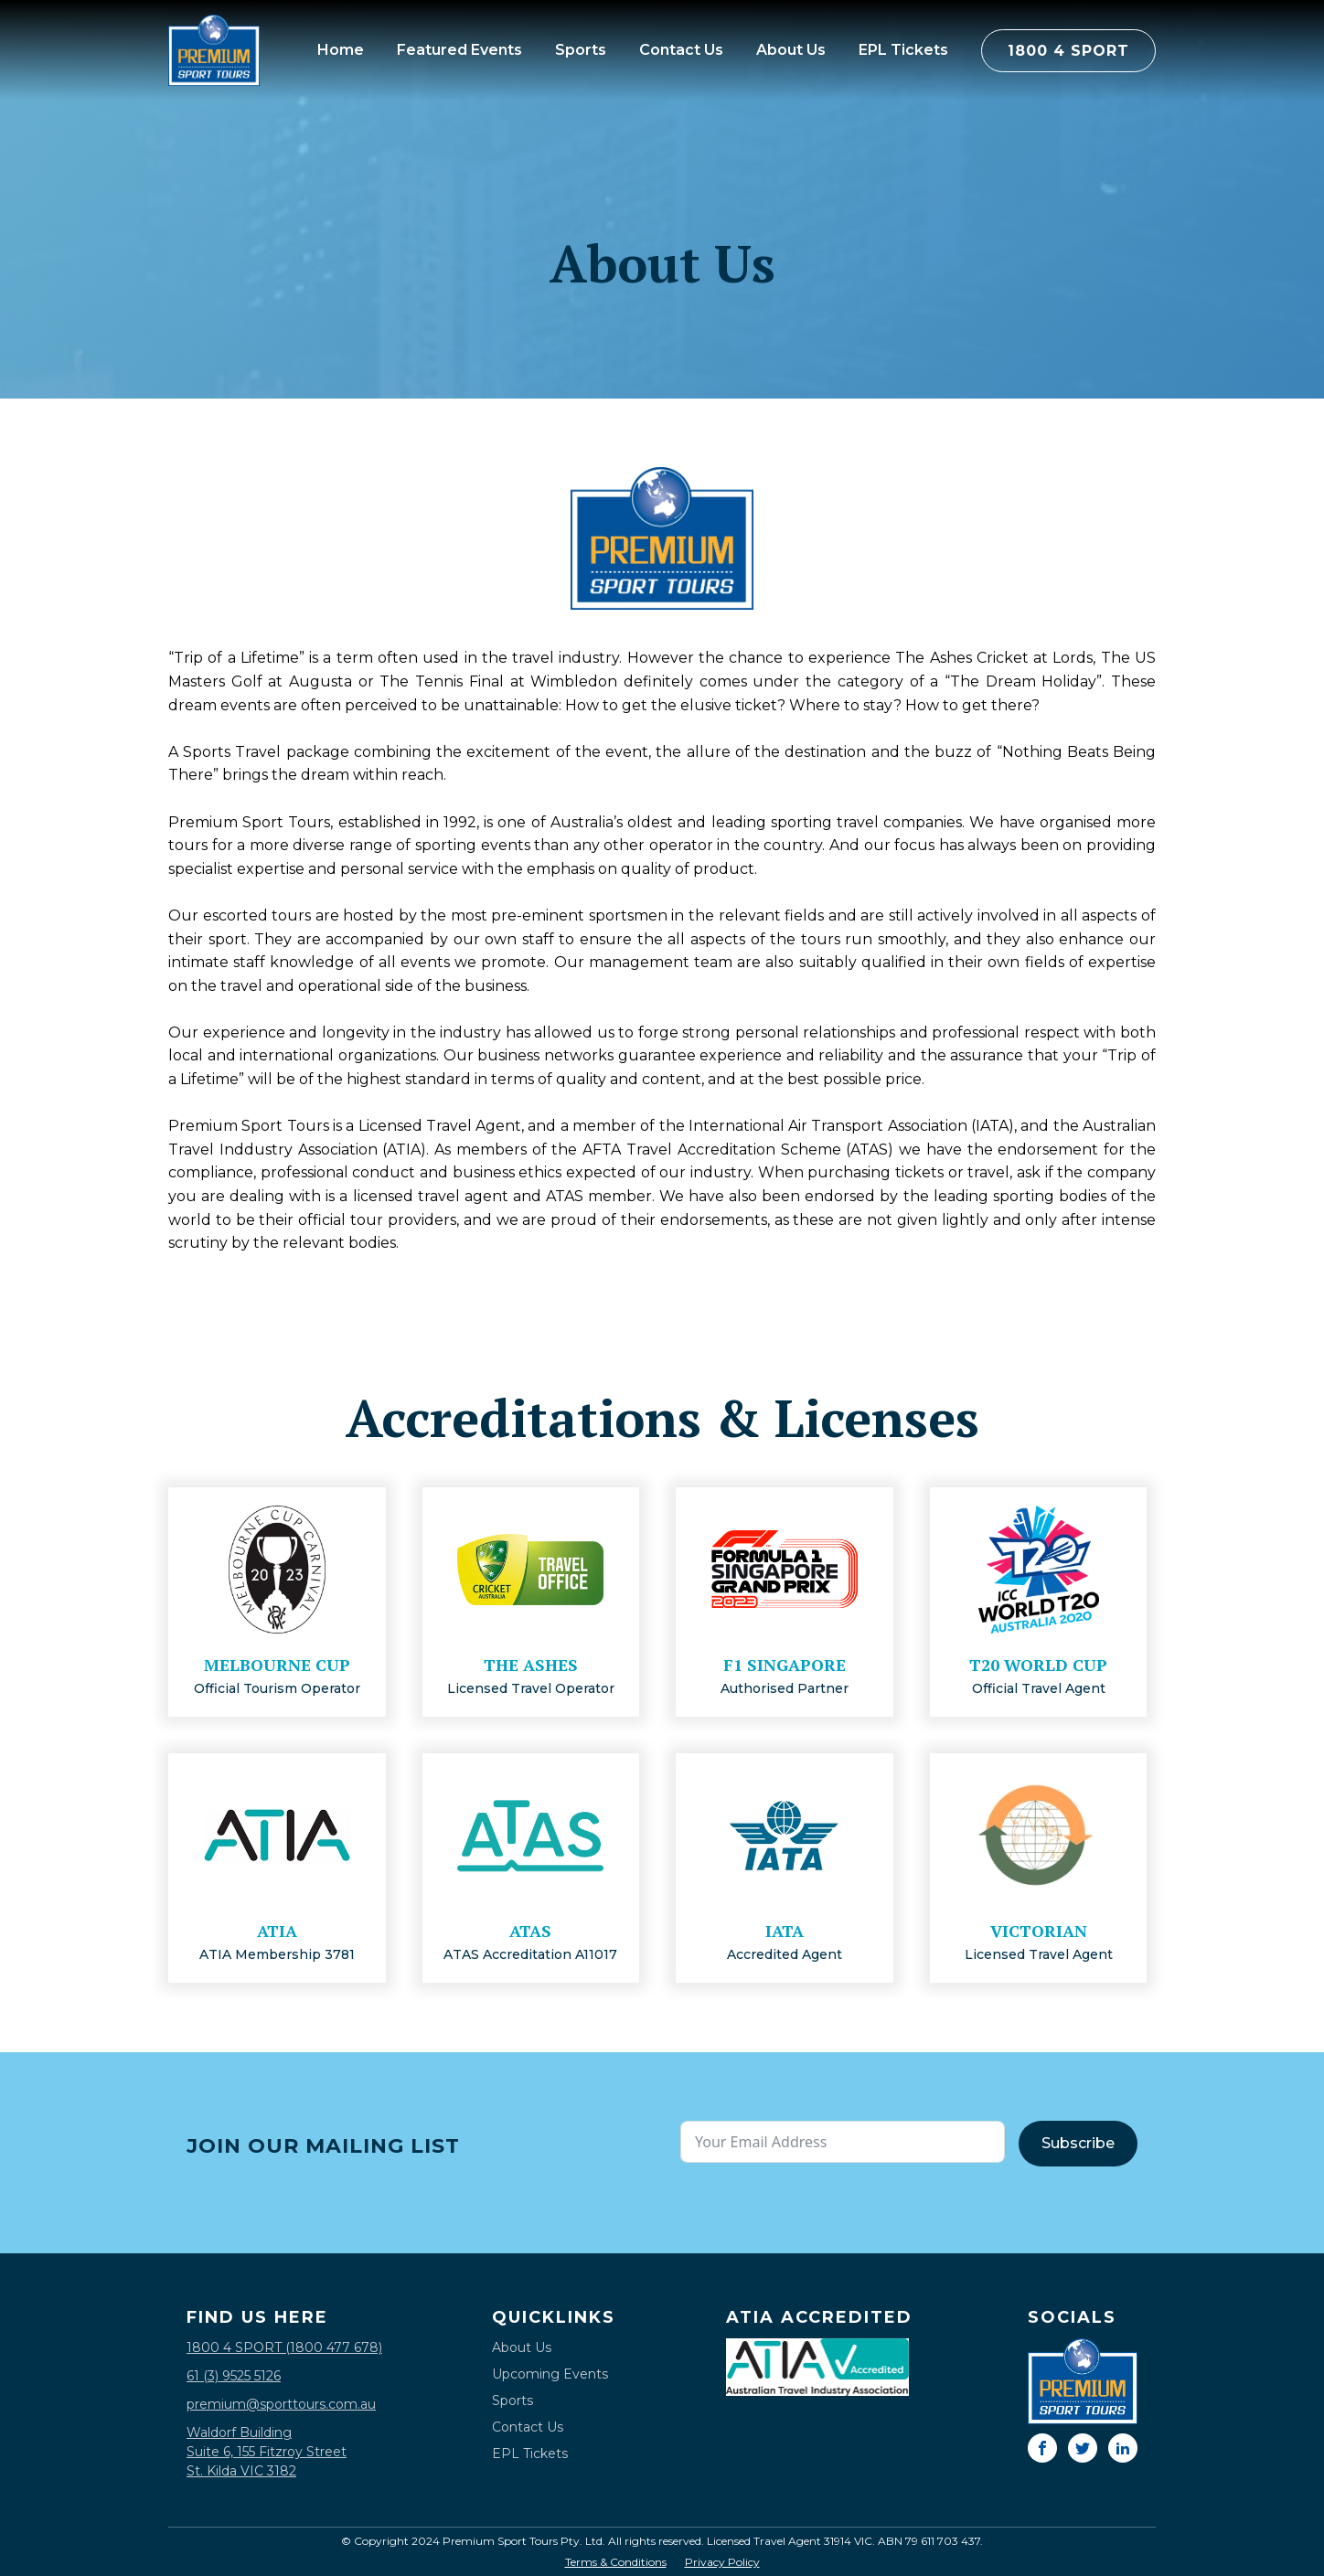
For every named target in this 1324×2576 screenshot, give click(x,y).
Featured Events (459, 50)
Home (340, 50)
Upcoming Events (550, 2374)
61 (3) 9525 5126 (234, 2376)
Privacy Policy (722, 2562)
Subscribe (1078, 2143)
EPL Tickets (903, 50)
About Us (791, 50)
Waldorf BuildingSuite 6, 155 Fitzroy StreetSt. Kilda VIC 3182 (267, 2451)
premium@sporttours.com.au (281, 2404)
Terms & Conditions (616, 2562)
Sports (580, 50)
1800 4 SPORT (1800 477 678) (284, 2347)
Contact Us (681, 50)
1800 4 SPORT (1068, 50)
